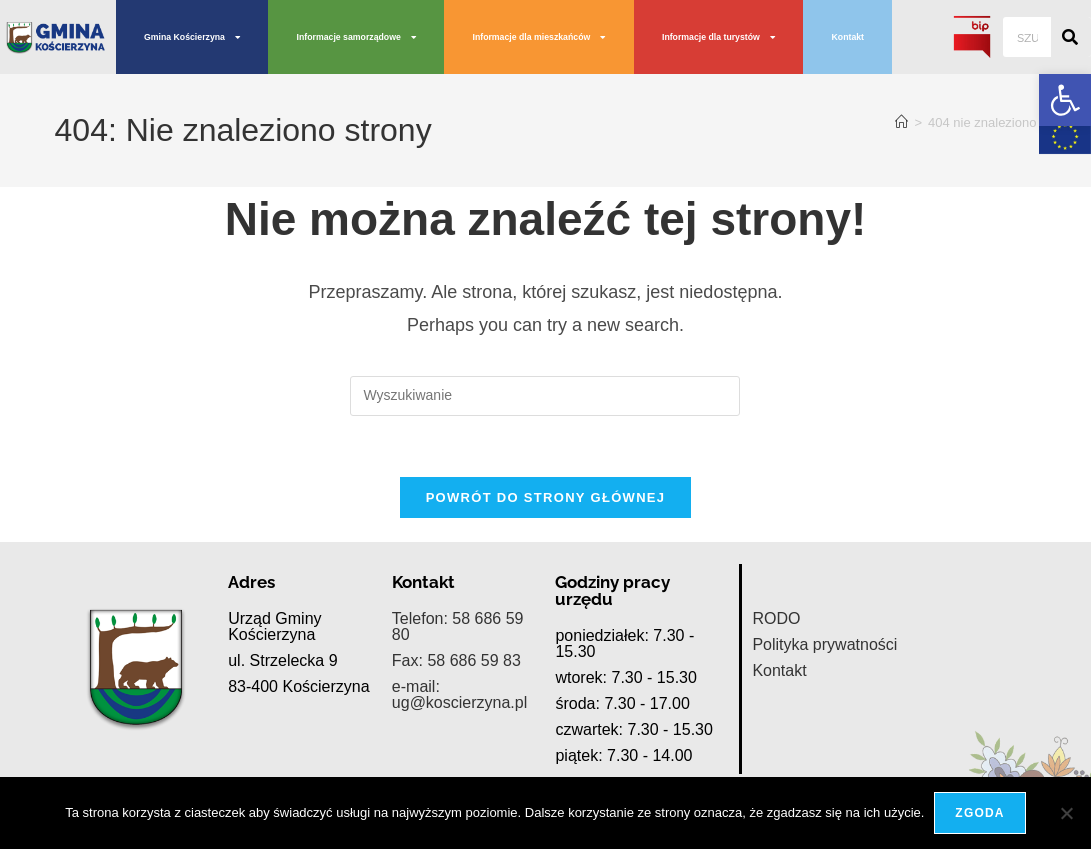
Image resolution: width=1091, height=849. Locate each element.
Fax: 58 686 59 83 (456, 637)
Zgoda (979, 813)
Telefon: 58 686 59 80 (458, 603)
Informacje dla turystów (718, 37)
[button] (1065, 100)
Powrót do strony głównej (546, 497)
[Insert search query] (545, 396)
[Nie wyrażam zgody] (1066, 813)
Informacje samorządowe (356, 37)
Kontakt (848, 37)
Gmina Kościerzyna (192, 37)
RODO (776, 595)
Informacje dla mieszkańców (539, 37)
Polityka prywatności (824, 621)
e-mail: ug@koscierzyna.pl (459, 671)
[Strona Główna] (901, 122)
